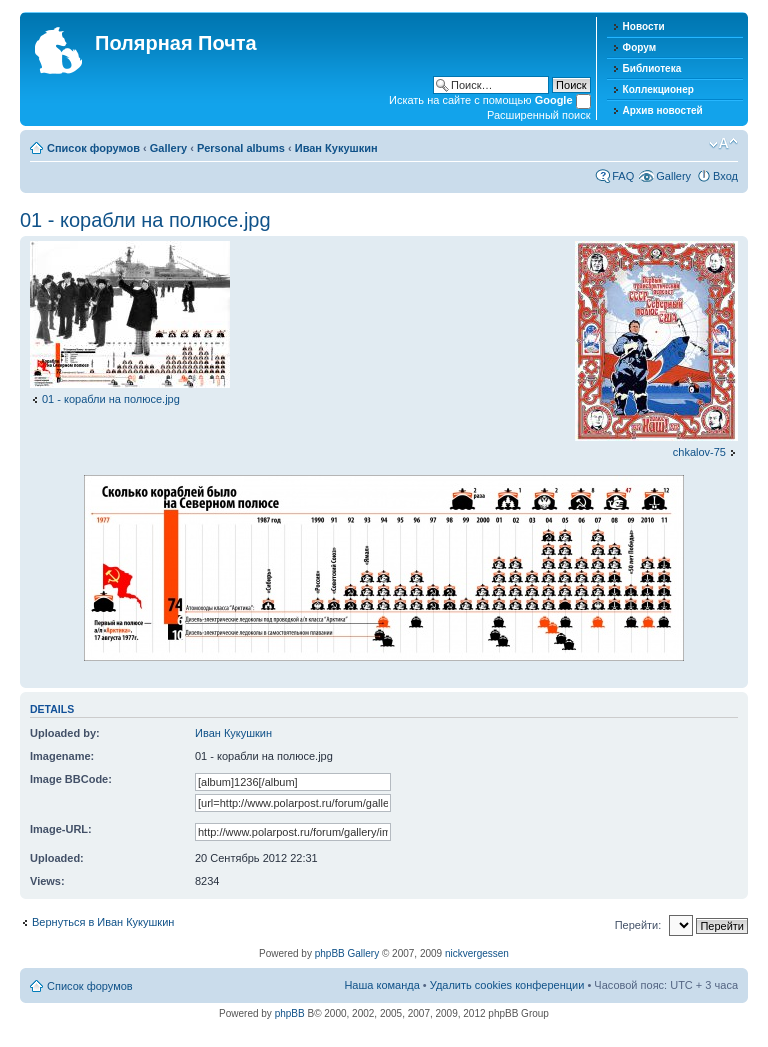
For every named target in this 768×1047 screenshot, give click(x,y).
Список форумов (93, 148)
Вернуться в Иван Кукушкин (103, 922)
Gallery (168, 148)
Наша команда (381, 985)
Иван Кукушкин (336, 148)
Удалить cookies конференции (507, 985)
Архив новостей (663, 110)
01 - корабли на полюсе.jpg (145, 220)
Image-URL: (61, 829)
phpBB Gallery (347, 953)
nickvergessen (477, 953)
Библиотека (652, 68)
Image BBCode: (71, 779)
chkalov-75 (699, 452)
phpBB (290, 1013)
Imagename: (62, 756)
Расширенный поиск (539, 115)
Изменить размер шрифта (723, 144)
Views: (47, 881)
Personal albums (241, 148)
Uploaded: (57, 858)
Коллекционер (658, 89)
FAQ (623, 176)
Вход (725, 176)
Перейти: (638, 925)
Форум (639, 47)
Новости (644, 26)
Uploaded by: (65, 733)
